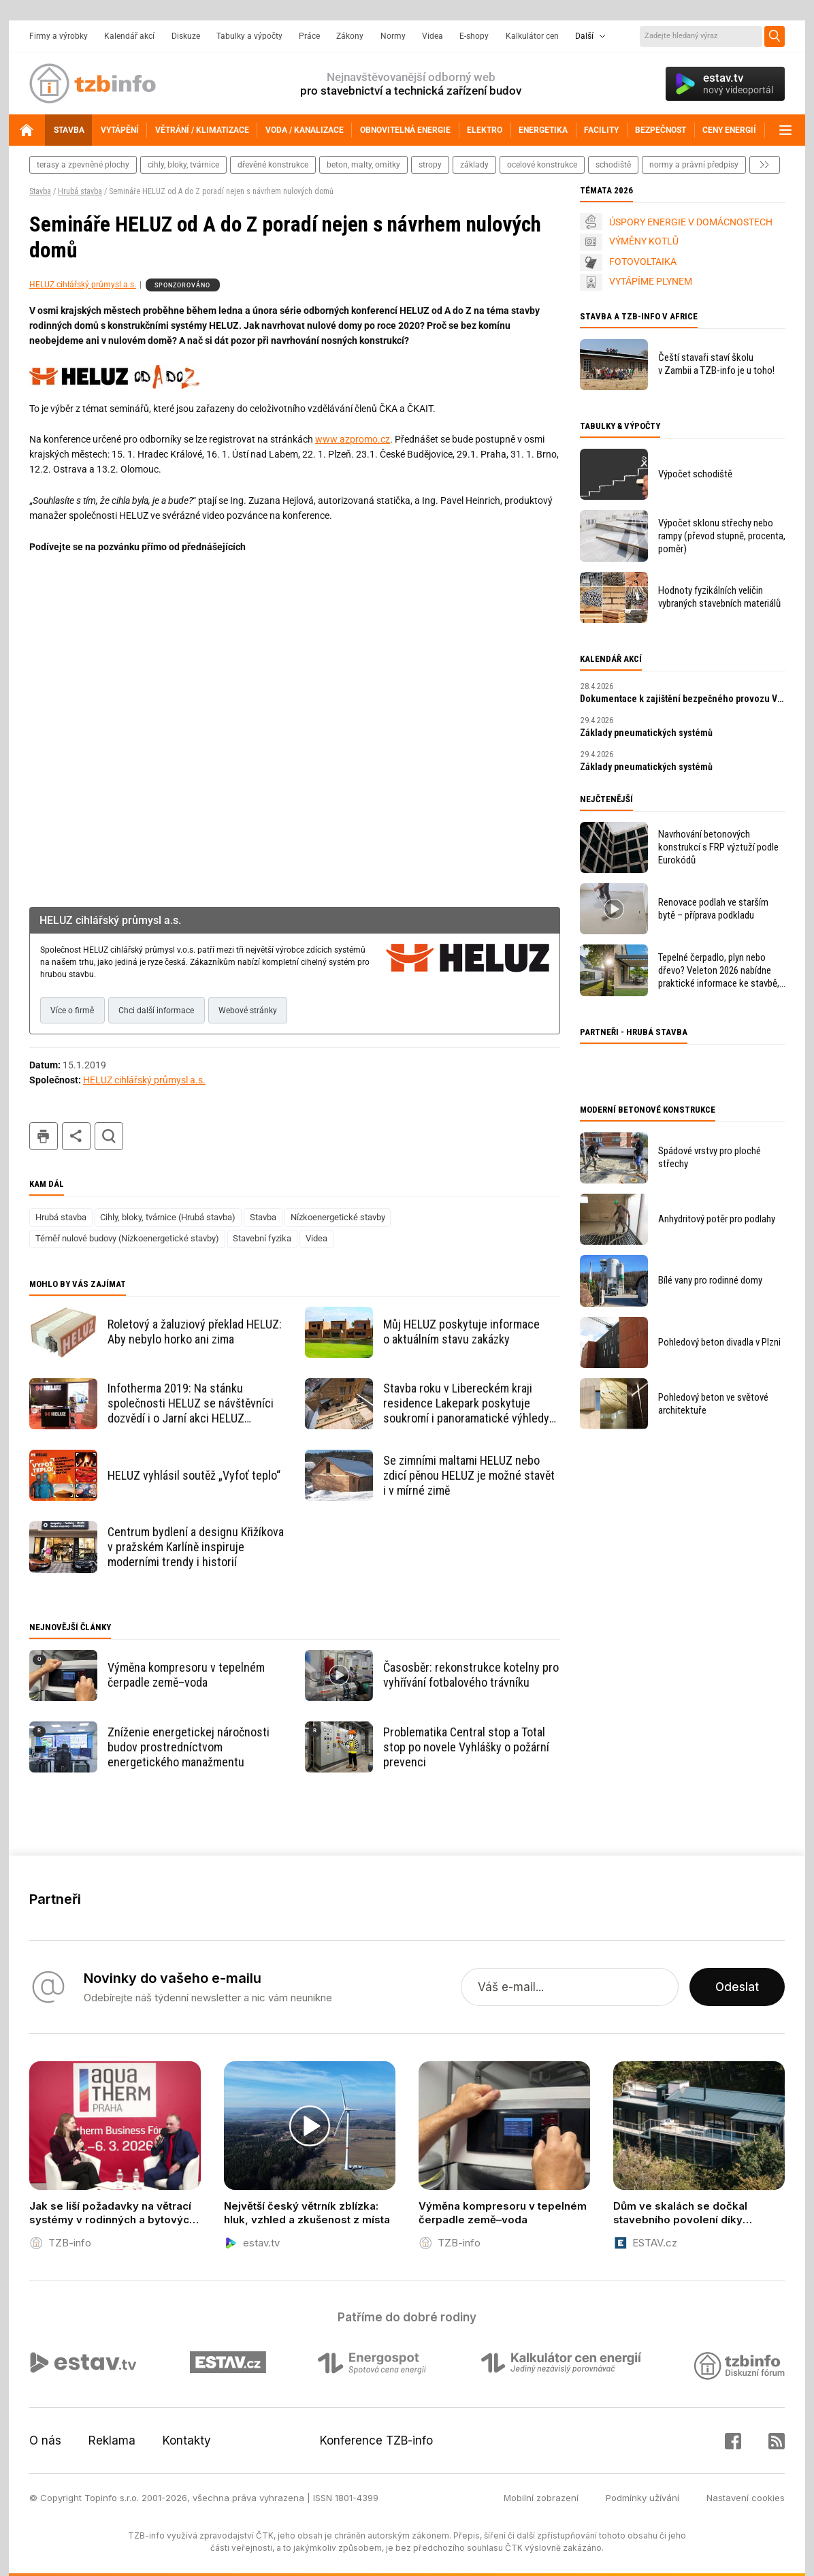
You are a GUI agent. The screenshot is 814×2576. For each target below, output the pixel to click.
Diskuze (186, 36)
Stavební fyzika (262, 1238)
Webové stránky (247, 1010)
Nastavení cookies (745, 2497)
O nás (45, 2440)
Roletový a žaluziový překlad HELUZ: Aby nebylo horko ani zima (195, 1331)
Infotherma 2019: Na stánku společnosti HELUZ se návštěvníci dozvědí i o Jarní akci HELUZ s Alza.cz (191, 1403)
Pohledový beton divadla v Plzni (719, 1342)
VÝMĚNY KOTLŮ (644, 241)
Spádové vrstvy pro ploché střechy (709, 1157)
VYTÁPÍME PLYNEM (650, 281)
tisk (43, 1136)
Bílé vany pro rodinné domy (710, 1280)
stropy (430, 165)
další (764, 165)
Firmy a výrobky (58, 36)
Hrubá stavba (80, 191)
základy (474, 165)
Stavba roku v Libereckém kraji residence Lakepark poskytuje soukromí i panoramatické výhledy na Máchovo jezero (466, 1403)
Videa (432, 36)
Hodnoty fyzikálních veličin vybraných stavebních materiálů (719, 596)
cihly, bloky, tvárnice (183, 165)
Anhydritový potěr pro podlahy (716, 1219)
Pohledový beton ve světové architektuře (713, 1403)
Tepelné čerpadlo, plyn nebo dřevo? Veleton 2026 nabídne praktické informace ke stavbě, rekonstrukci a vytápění (718, 970)
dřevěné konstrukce (273, 165)
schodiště (613, 165)
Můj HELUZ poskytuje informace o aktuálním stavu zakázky (461, 1331)
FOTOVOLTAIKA (643, 261)
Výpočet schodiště (695, 474)
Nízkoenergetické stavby (338, 1217)
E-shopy (474, 36)
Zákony (349, 36)
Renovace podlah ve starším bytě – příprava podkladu (713, 908)
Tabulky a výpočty (249, 36)
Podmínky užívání (642, 2497)
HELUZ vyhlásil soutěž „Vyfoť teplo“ (194, 1475)
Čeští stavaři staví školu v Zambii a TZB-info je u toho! (716, 364)
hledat (109, 1136)
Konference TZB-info (376, 2440)
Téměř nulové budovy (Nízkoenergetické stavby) (127, 1238)
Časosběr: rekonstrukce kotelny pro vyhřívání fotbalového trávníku (471, 1674)
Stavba (40, 191)
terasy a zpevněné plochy (83, 165)
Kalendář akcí (129, 36)
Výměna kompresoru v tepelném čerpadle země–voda (186, 1674)
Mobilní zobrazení (541, 2497)
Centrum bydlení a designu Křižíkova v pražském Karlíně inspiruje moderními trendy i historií (196, 1547)
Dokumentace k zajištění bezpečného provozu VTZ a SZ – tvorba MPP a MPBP (682, 698)
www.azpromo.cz (352, 439)
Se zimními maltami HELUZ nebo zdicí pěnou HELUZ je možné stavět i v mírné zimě (469, 1475)
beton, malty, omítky (363, 165)
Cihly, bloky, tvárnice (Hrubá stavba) (167, 1217)
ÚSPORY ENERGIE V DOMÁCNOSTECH (690, 222)
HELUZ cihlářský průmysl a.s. (82, 284)
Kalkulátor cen (532, 36)
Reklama (111, 2440)
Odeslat (737, 1987)
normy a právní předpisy (693, 165)
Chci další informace (156, 1010)
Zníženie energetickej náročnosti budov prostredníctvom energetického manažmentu (189, 1747)
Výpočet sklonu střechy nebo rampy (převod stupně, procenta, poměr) (721, 536)
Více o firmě (72, 1010)
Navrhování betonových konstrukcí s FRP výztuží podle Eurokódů (718, 847)
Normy (393, 36)
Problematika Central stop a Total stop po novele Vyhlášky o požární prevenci (466, 1747)
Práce (309, 36)
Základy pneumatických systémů (646, 732)
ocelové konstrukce (542, 165)
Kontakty (187, 2440)
